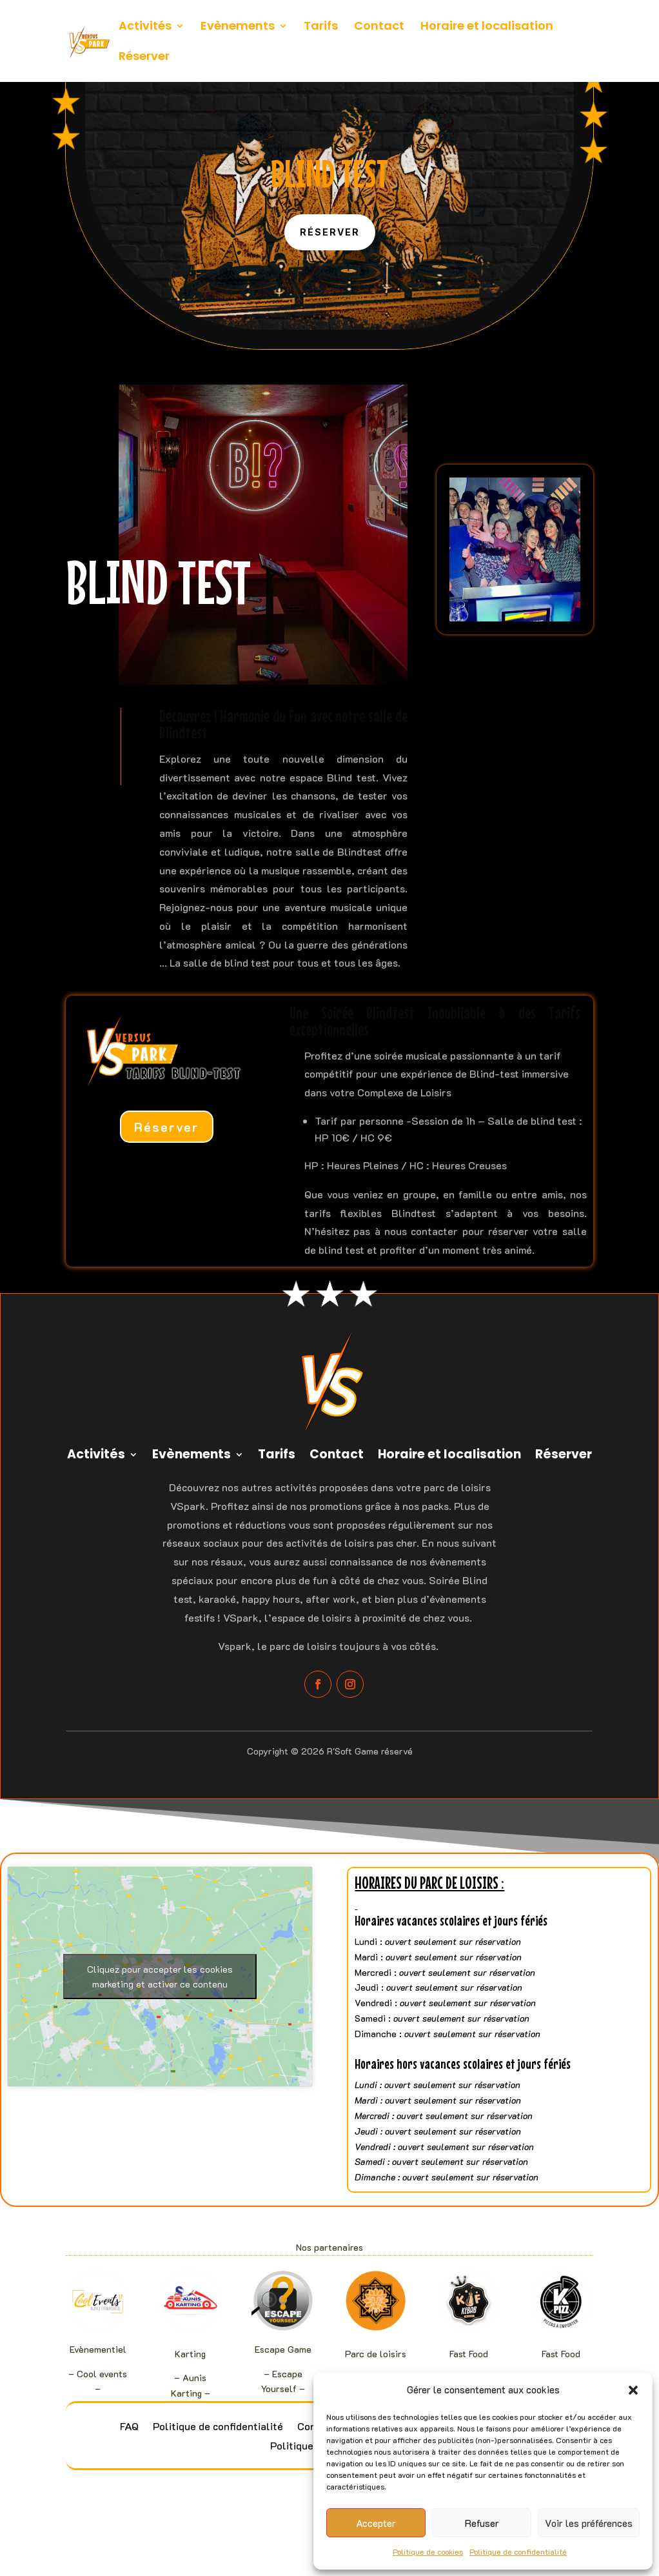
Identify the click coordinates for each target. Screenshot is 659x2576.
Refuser (482, 2523)
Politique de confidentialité (518, 2551)
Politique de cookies (428, 2551)
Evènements (238, 27)
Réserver (144, 58)
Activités (145, 27)
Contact (379, 27)
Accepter (376, 2523)
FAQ (129, 2427)
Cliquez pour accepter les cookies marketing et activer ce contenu (160, 1976)
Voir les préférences (589, 2523)
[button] (633, 2390)
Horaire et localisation (486, 27)
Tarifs (321, 27)
